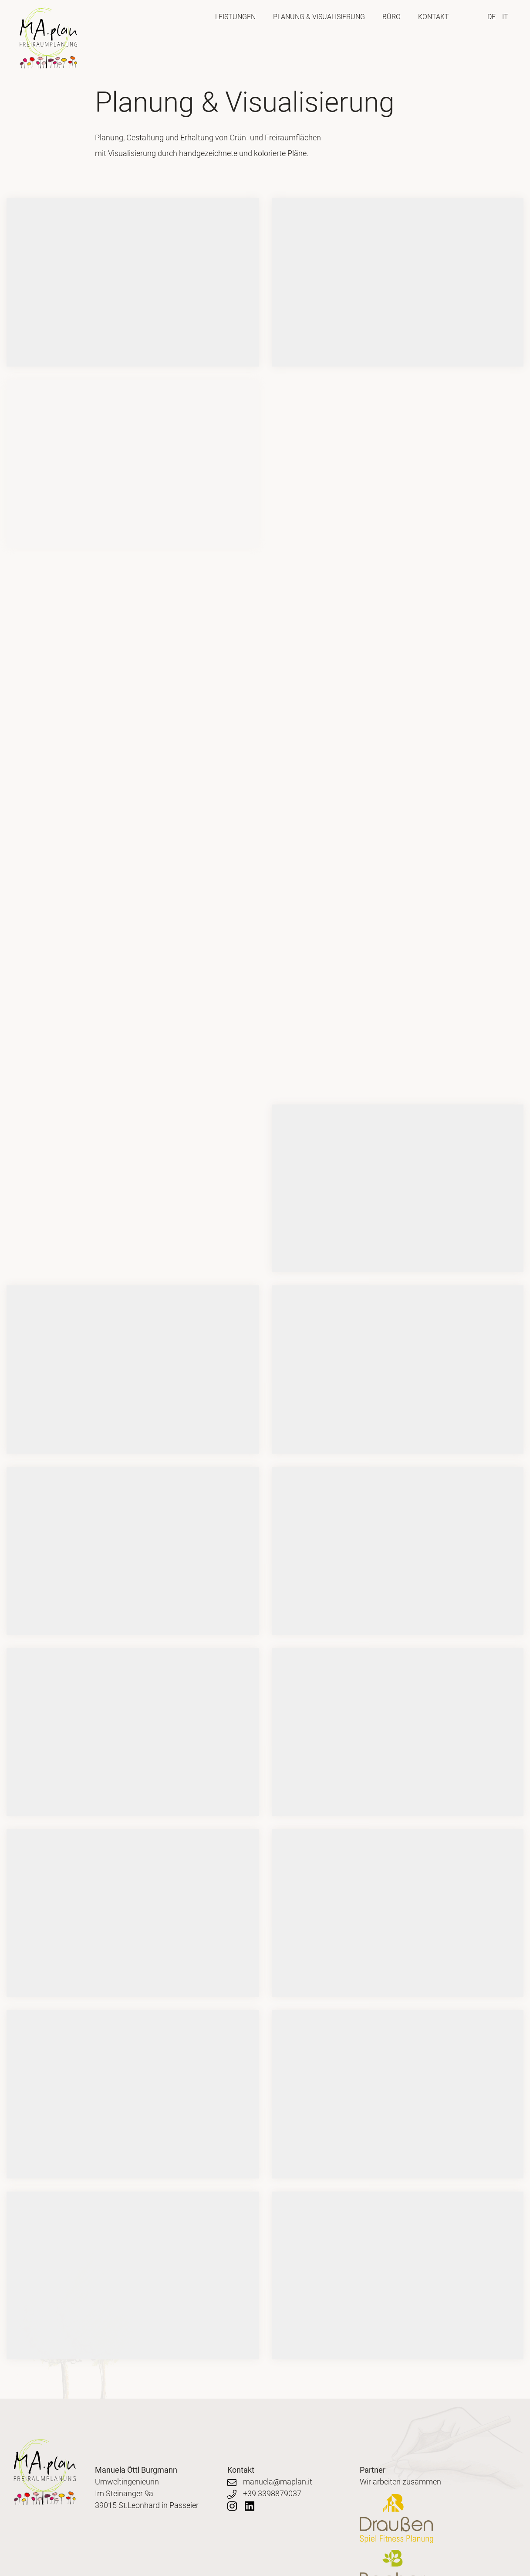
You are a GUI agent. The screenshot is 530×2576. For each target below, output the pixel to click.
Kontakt (433, 17)
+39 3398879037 (264, 2493)
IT (505, 17)
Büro (391, 17)
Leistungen (235, 17)
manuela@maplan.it (269, 2481)
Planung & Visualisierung (319, 17)
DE (491, 17)
